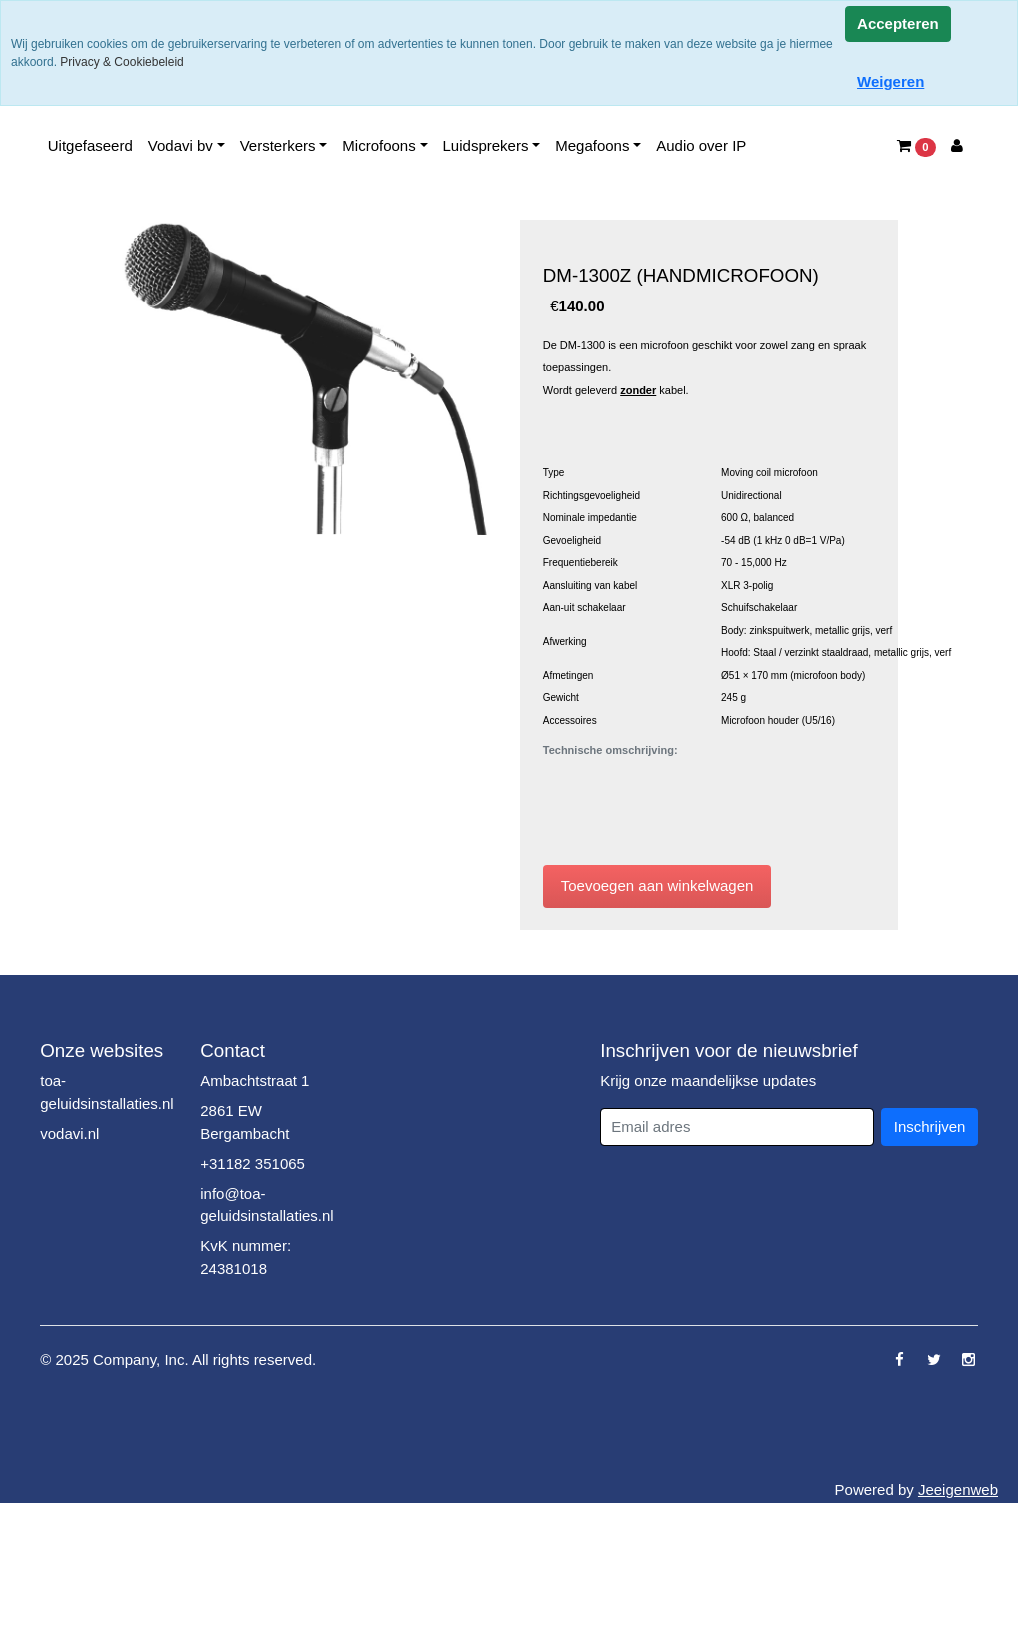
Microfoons (378, 145)
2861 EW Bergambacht (244, 1122)
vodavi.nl (69, 1133)
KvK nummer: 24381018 (245, 1257)
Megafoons (592, 145)
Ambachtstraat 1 (254, 1080)
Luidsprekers (486, 145)
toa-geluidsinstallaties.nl (106, 1092)
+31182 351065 (252, 1163)
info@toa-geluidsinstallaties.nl (266, 1205)
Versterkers (278, 145)
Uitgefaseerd (90, 145)
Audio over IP (701, 145)
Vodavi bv (180, 145)
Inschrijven (930, 1126)
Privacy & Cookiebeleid (121, 62)
